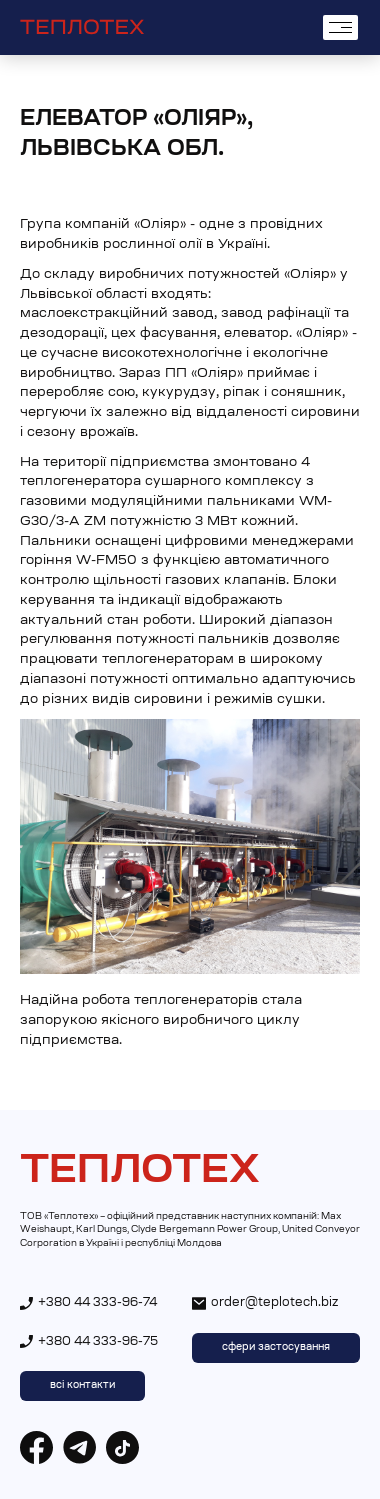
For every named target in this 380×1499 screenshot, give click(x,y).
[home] (82, 28)
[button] (340, 27)
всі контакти (82, 1386)
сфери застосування (276, 1348)
